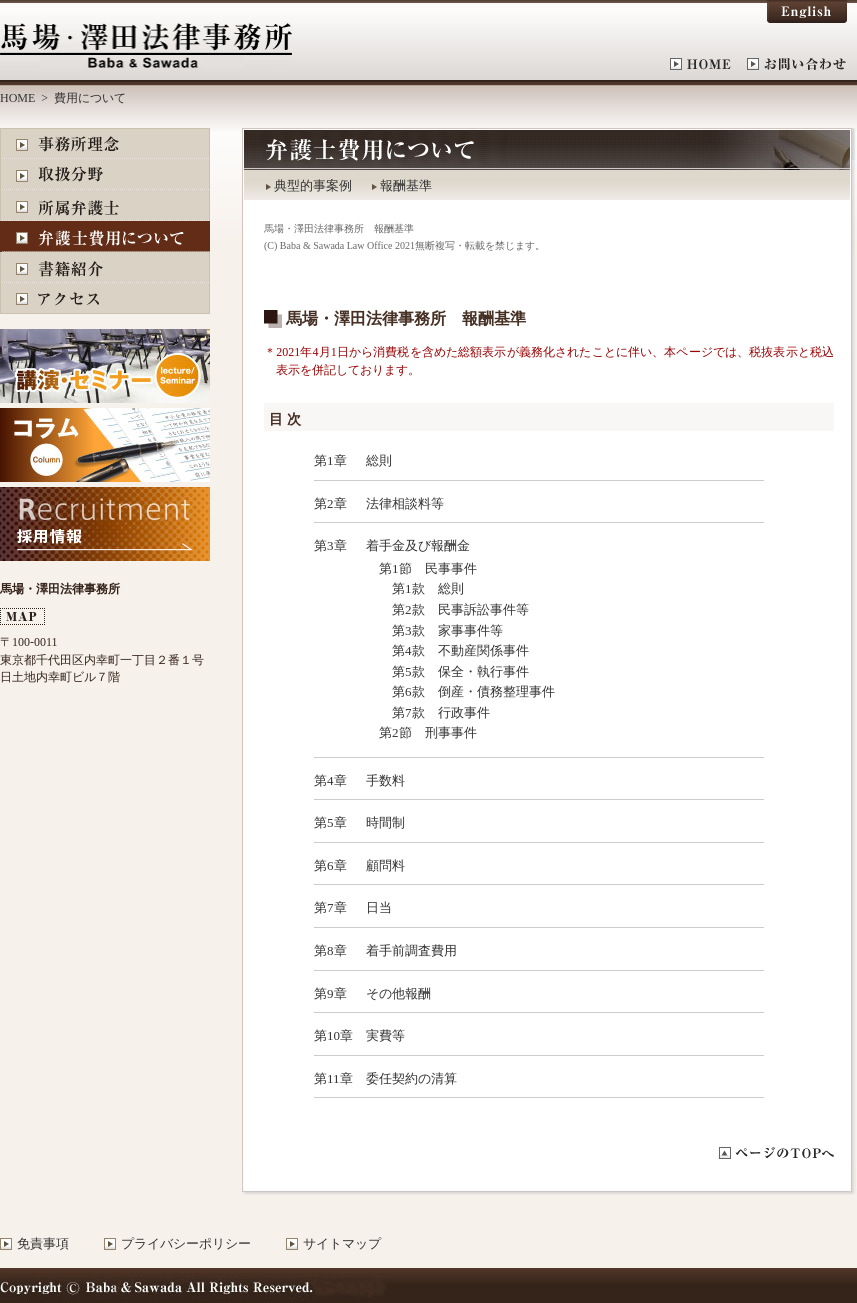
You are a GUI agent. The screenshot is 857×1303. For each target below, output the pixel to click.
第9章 (330, 993)
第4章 (330, 780)
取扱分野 (105, 174)
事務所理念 (105, 143)
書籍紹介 (105, 267)
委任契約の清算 (411, 1078)
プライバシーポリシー (186, 1243)
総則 (379, 460)
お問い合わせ (797, 64)
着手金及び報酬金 (418, 545)
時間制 (385, 822)
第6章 (330, 865)
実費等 (385, 1035)
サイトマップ (342, 1243)
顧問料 (385, 865)
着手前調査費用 (411, 950)
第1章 (330, 460)
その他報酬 (398, 993)
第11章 (333, 1078)
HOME (708, 64)
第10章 (333, 1035)
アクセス (105, 298)
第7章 (330, 907)
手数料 (385, 780)
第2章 (330, 503)
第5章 (330, 822)
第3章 (330, 545)
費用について (105, 236)
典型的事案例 (313, 185)
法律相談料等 (405, 503)
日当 (379, 907)
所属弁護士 (105, 205)
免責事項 (43, 1243)
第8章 (330, 950)
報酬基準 (406, 185)
